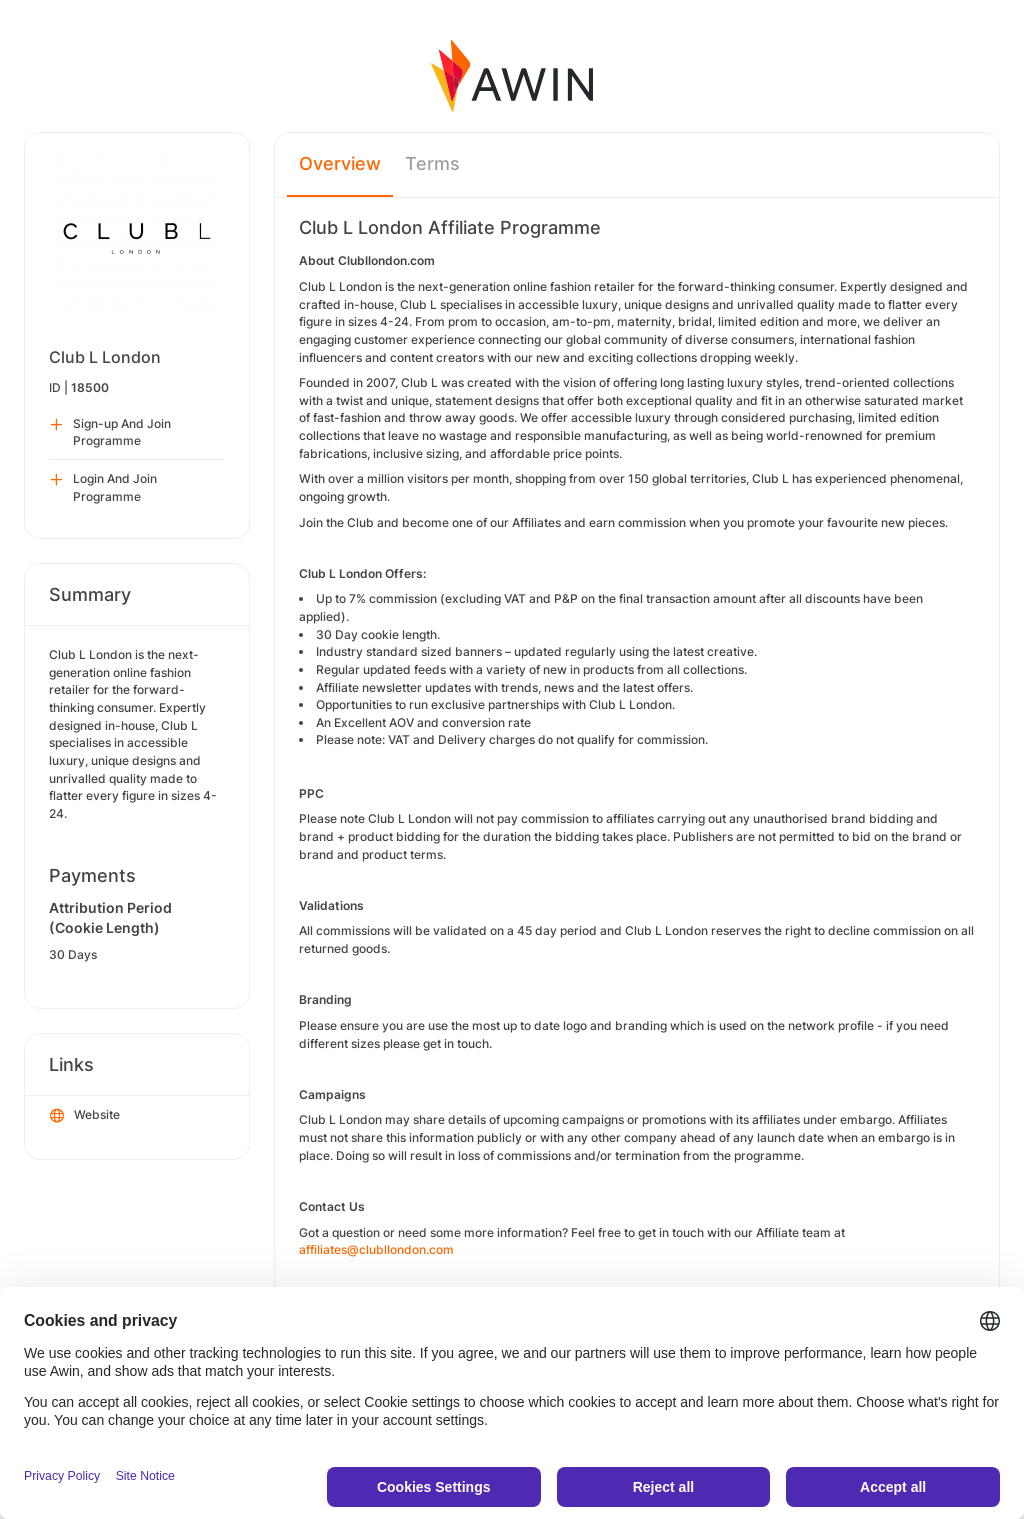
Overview (340, 163)
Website (85, 1116)
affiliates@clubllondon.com (376, 1249)
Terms (432, 163)
